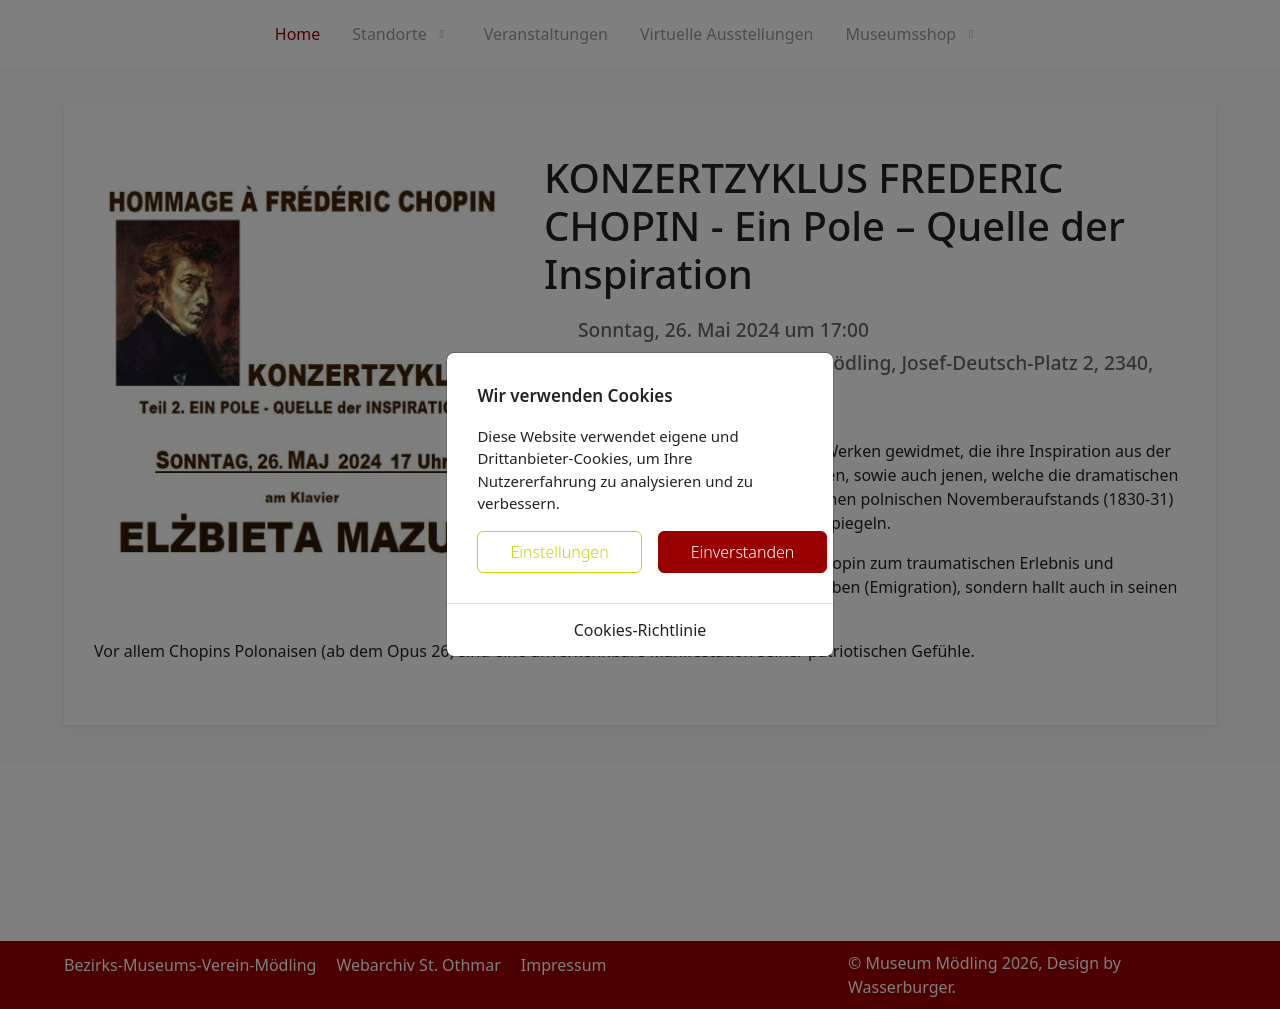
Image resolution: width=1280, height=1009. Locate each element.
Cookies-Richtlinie (640, 630)
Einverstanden (743, 552)
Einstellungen (559, 552)
